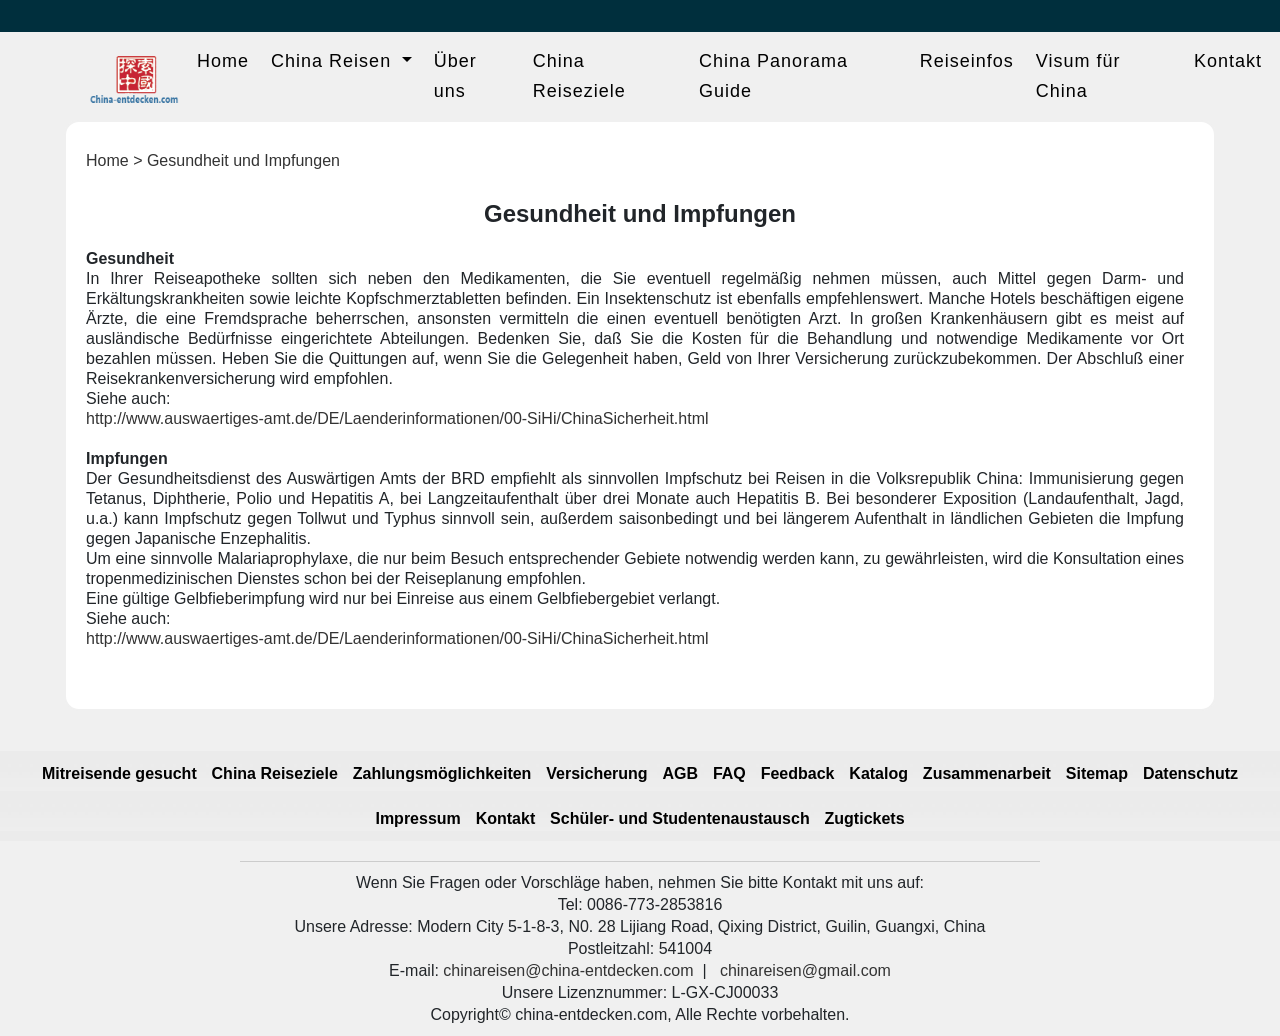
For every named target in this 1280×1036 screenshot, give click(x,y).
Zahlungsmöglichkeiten (442, 773)
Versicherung (596, 773)
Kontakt (1228, 61)
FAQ (729, 773)
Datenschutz (1190, 773)
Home (223, 61)
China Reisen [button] (334, 61)
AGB (680, 773)
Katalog (878, 773)
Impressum (417, 818)
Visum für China (1078, 76)
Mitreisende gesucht (119, 773)
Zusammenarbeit (987, 773)
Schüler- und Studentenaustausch (680, 818)
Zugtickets (865, 818)
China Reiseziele (579, 76)
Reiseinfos (967, 61)
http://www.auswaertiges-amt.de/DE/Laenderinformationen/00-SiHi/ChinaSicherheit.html (397, 418)
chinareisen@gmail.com (805, 970)
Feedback (798, 773)
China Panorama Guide (773, 76)
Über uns (455, 76)
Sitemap (1097, 773)
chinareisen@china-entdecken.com (568, 970)
